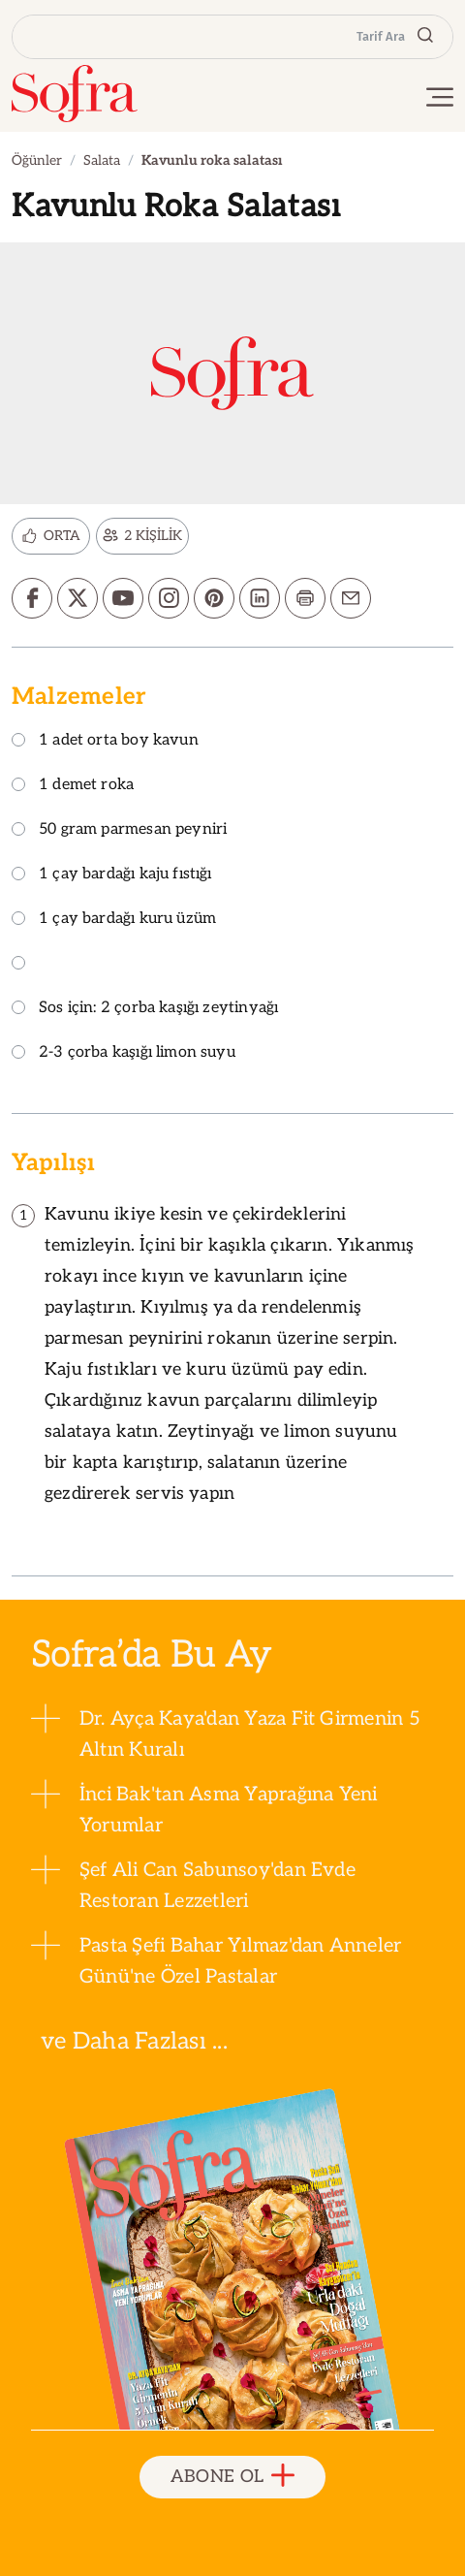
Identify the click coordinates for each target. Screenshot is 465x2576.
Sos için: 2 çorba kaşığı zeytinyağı (145, 1009)
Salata (101, 160)
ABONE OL (232, 2477)
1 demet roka (73, 786)
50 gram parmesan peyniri (119, 830)
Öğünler (37, 160)
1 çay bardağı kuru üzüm (114, 919)
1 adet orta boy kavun (105, 741)
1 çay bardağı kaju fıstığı (112, 875)
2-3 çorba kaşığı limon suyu (123, 1053)
